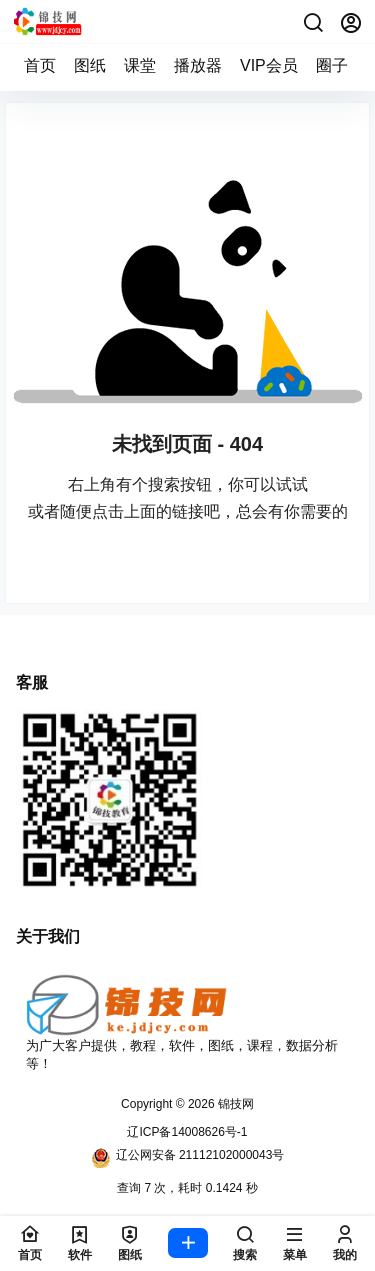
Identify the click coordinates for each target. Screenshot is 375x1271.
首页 (40, 65)
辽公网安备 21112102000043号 (188, 1158)
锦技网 (234, 1104)
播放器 (198, 65)
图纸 (90, 65)
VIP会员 (269, 65)
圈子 (332, 65)
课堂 (140, 65)
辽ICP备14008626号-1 (187, 1132)
